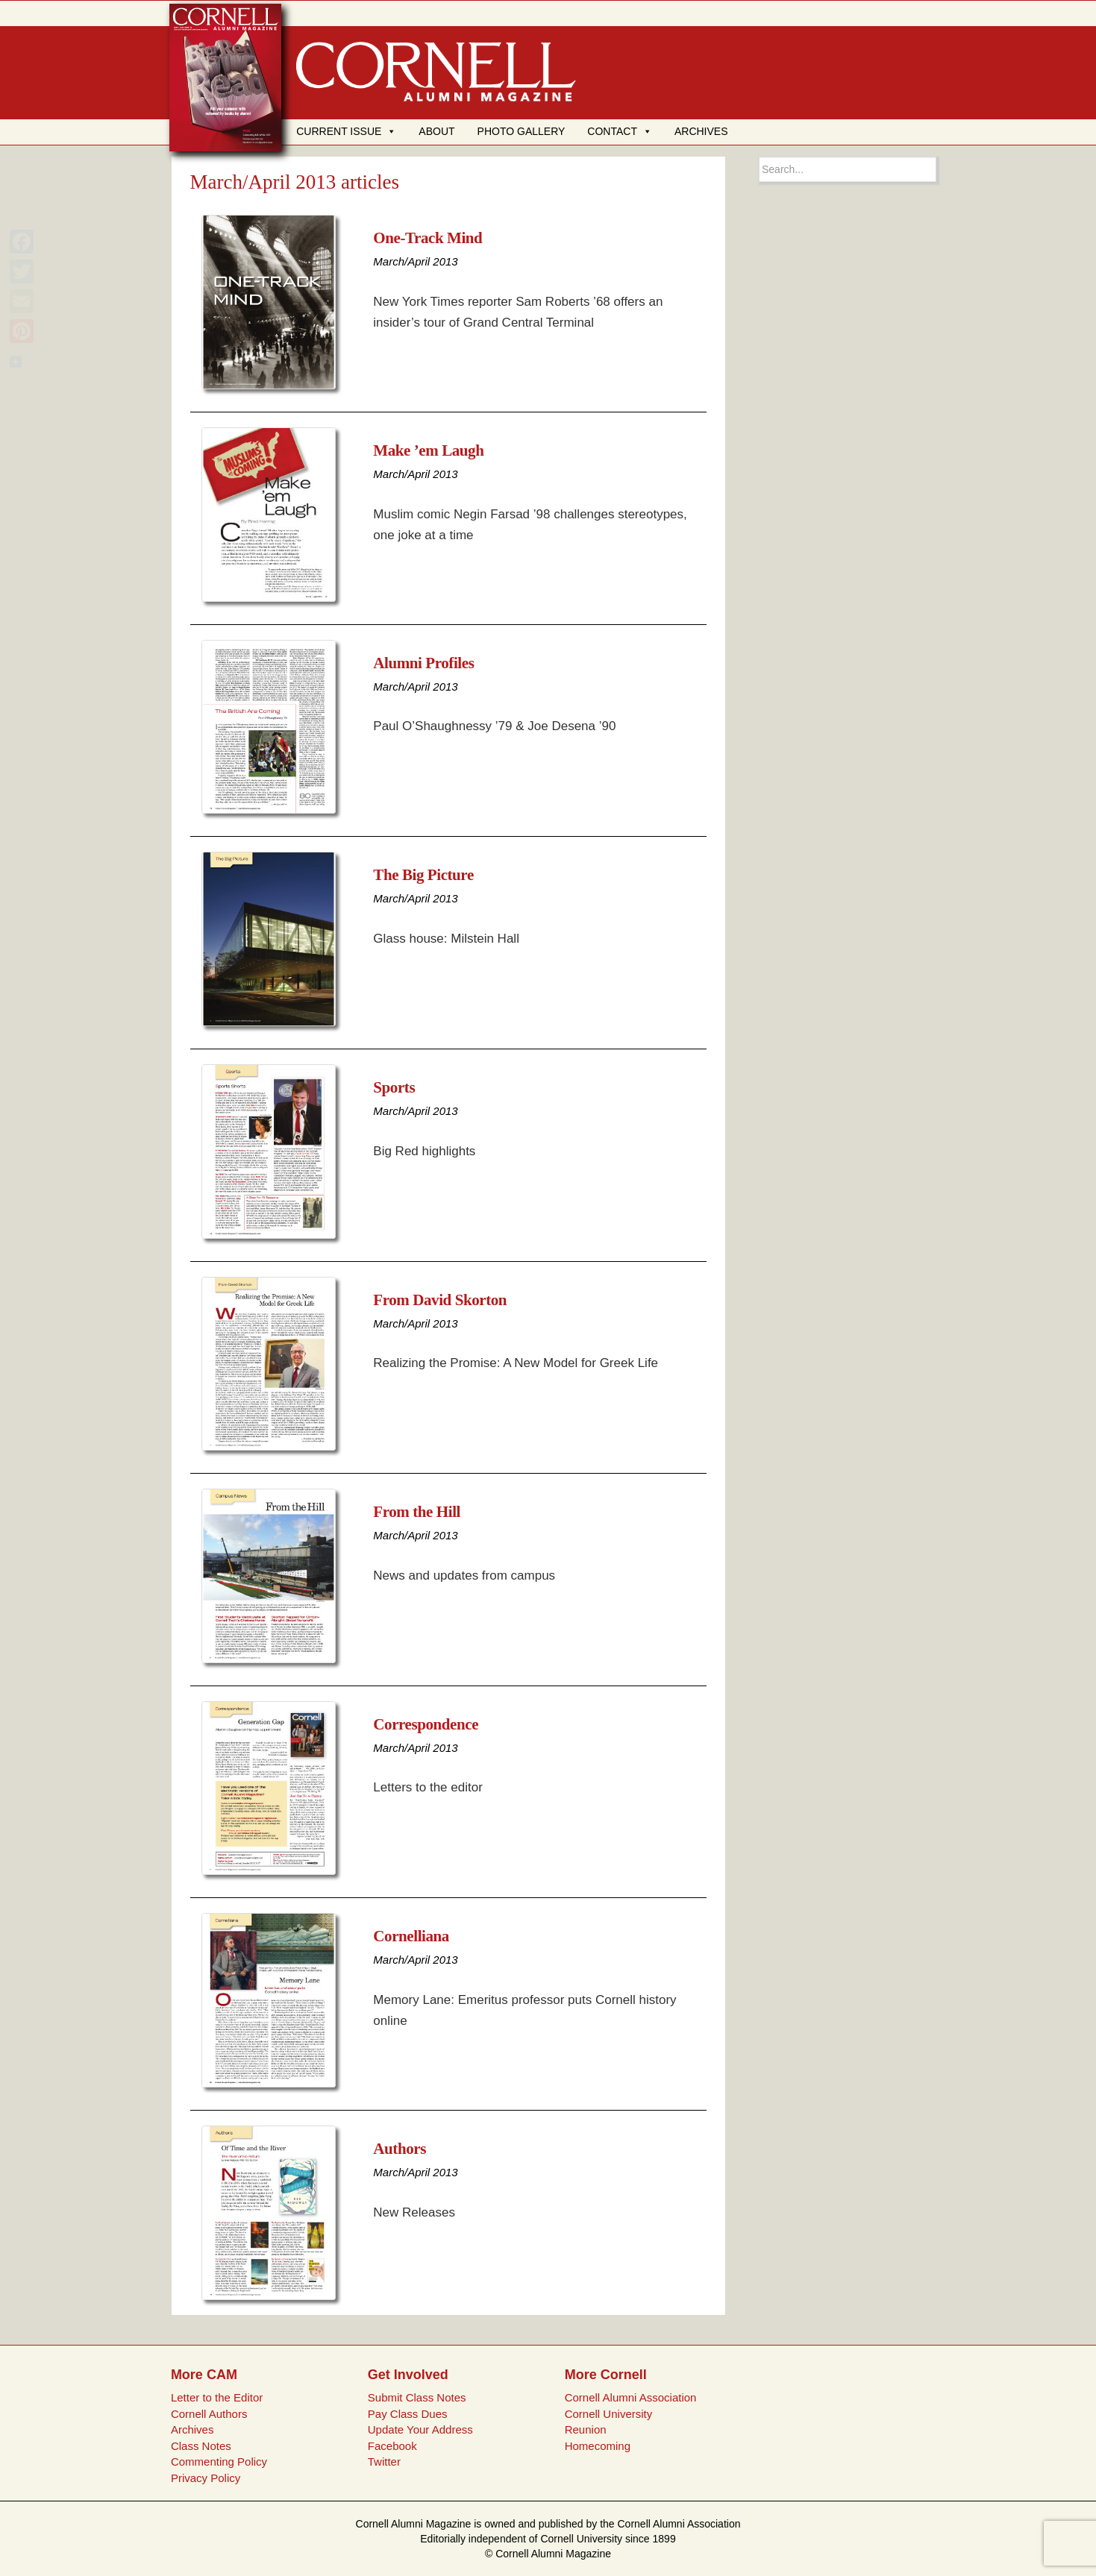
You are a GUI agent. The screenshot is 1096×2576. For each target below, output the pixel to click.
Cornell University (609, 2413)
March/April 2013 (415, 261)
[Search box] (847, 169)
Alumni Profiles (423, 663)
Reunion (586, 2429)
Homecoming (597, 2446)
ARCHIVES (701, 131)
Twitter (384, 2461)
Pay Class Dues (408, 2413)
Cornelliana (411, 1936)
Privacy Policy (205, 2478)
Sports (394, 1087)
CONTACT (619, 131)
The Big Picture (423, 875)
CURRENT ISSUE (346, 131)
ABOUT (436, 131)
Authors (399, 2149)
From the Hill (416, 1512)
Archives (192, 2429)
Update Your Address (420, 2429)
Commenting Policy (219, 2461)
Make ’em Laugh (428, 450)
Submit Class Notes (417, 2397)
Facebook (392, 2446)
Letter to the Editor (217, 2397)
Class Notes (201, 2446)
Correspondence (425, 1724)
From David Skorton (440, 1300)
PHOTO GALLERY (521, 131)
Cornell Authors (209, 2413)
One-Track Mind (427, 238)
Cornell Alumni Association (631, 2397)
